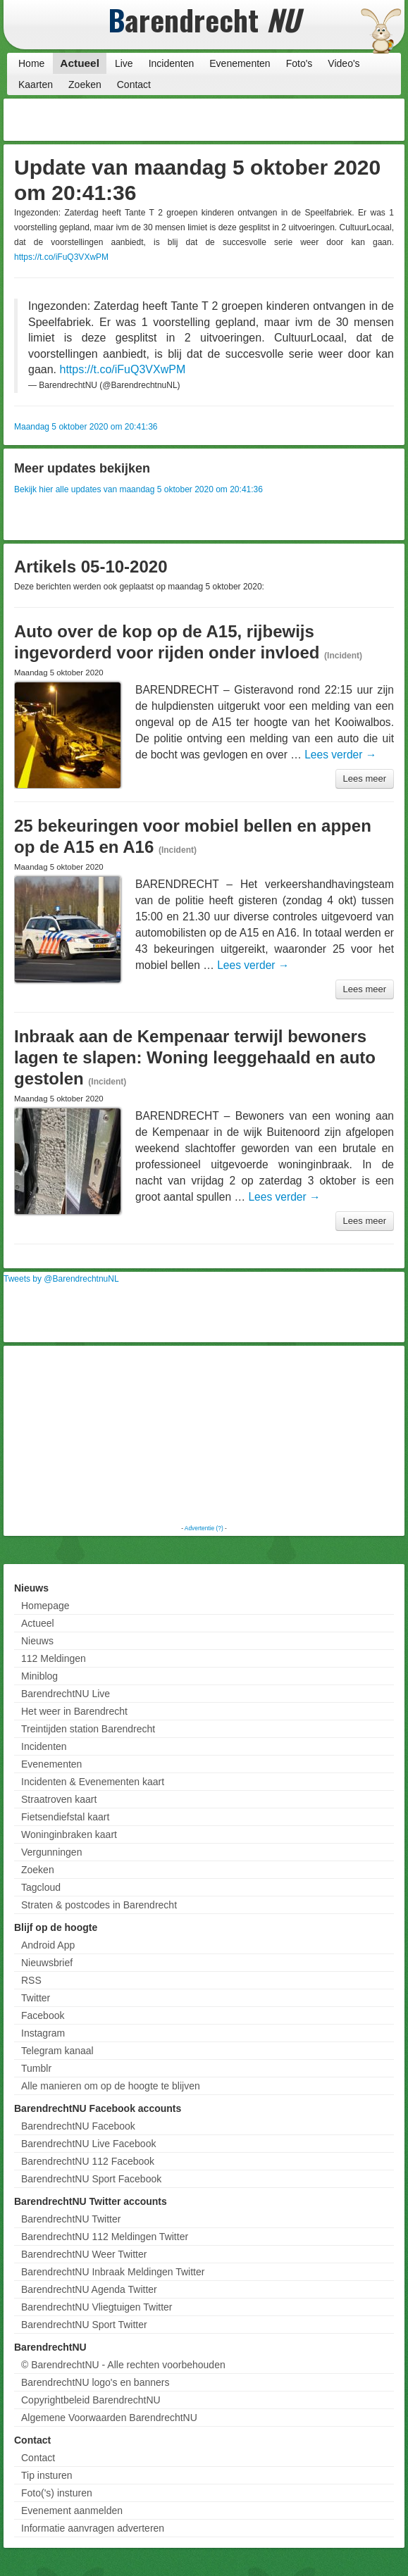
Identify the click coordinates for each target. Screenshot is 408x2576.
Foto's (299, 63)
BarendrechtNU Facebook (78, 2126)
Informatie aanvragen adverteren (92, 2528)
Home (31, 63)
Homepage (45, 1605)
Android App (48, 1945)
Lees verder (340, 755)
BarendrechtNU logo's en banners (95, 2382)
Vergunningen (51, 1852)
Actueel (79, 63)
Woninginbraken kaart (69, 1834)
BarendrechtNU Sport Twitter (84, 2324)
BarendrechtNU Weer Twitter (84, 2254)
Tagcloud (41, 1887)
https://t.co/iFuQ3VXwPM (61, 257)
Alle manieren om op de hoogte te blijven (110, 2086)
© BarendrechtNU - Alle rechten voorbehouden (123, 2364)
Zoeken (84, 84)
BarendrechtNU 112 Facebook (87, 2161)
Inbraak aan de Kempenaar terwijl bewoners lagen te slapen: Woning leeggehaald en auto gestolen (195, 1057)
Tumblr (36, 2068)
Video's (343, 63)
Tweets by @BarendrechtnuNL (61, 1279)
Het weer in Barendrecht (74, 1711)
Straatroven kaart (59, 1799)
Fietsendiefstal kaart (65, 1816)
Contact (134, 84)
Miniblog (39, 1676)
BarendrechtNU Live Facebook (88, 2143)
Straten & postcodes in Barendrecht (99, 1905)
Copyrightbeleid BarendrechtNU (91, 2400)
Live (124, 63)
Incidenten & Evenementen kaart (92, 1781)
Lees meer (364, 778)
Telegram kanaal (57, 2050)
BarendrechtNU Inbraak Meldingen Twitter (112, 2271)
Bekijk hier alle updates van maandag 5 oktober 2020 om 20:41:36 (138, 489)
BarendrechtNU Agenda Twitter (89, 2289)
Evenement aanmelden (72, 2510)
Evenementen (239, 63)
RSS (31, 1980)
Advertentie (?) (204, 1528)
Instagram (43, 2033)
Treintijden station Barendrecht (88, 1728)
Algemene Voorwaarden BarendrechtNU (109, 2417)
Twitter (35, 1997)
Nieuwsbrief (47, 1962)
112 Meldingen (53, 1658)
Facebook (42, 2015)
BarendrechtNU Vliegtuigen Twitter (97, 2307)
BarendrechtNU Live (65, 1693)
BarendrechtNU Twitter (70, 2219)
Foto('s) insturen (56, 2493)
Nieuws (37, 1640)
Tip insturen (47, 2475)
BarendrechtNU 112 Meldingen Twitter (104, 2236)
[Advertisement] (288, 119)
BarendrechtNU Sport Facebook (91, 2178)
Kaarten (35, 84)
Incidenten (171, 63)
